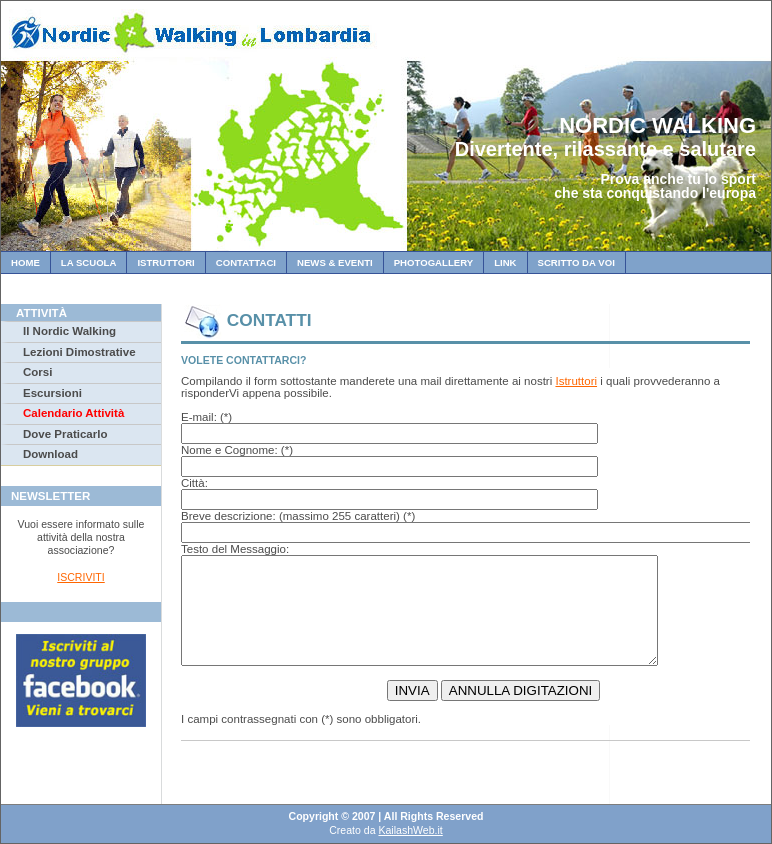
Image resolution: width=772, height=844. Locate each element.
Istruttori (165, 262)
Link (505, 262)
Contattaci (246, 262)
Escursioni (52, 393)
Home (25, 262)
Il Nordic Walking (69, 331)
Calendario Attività (73, 413)
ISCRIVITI (80, 577)
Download (50, 454)
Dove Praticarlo (65, 434)
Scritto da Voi (576, 262)
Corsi (37, 372)
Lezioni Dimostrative (79, 352)
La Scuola (89, 262)
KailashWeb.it (410, 830)
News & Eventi (335, 262)
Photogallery (433, 262)
